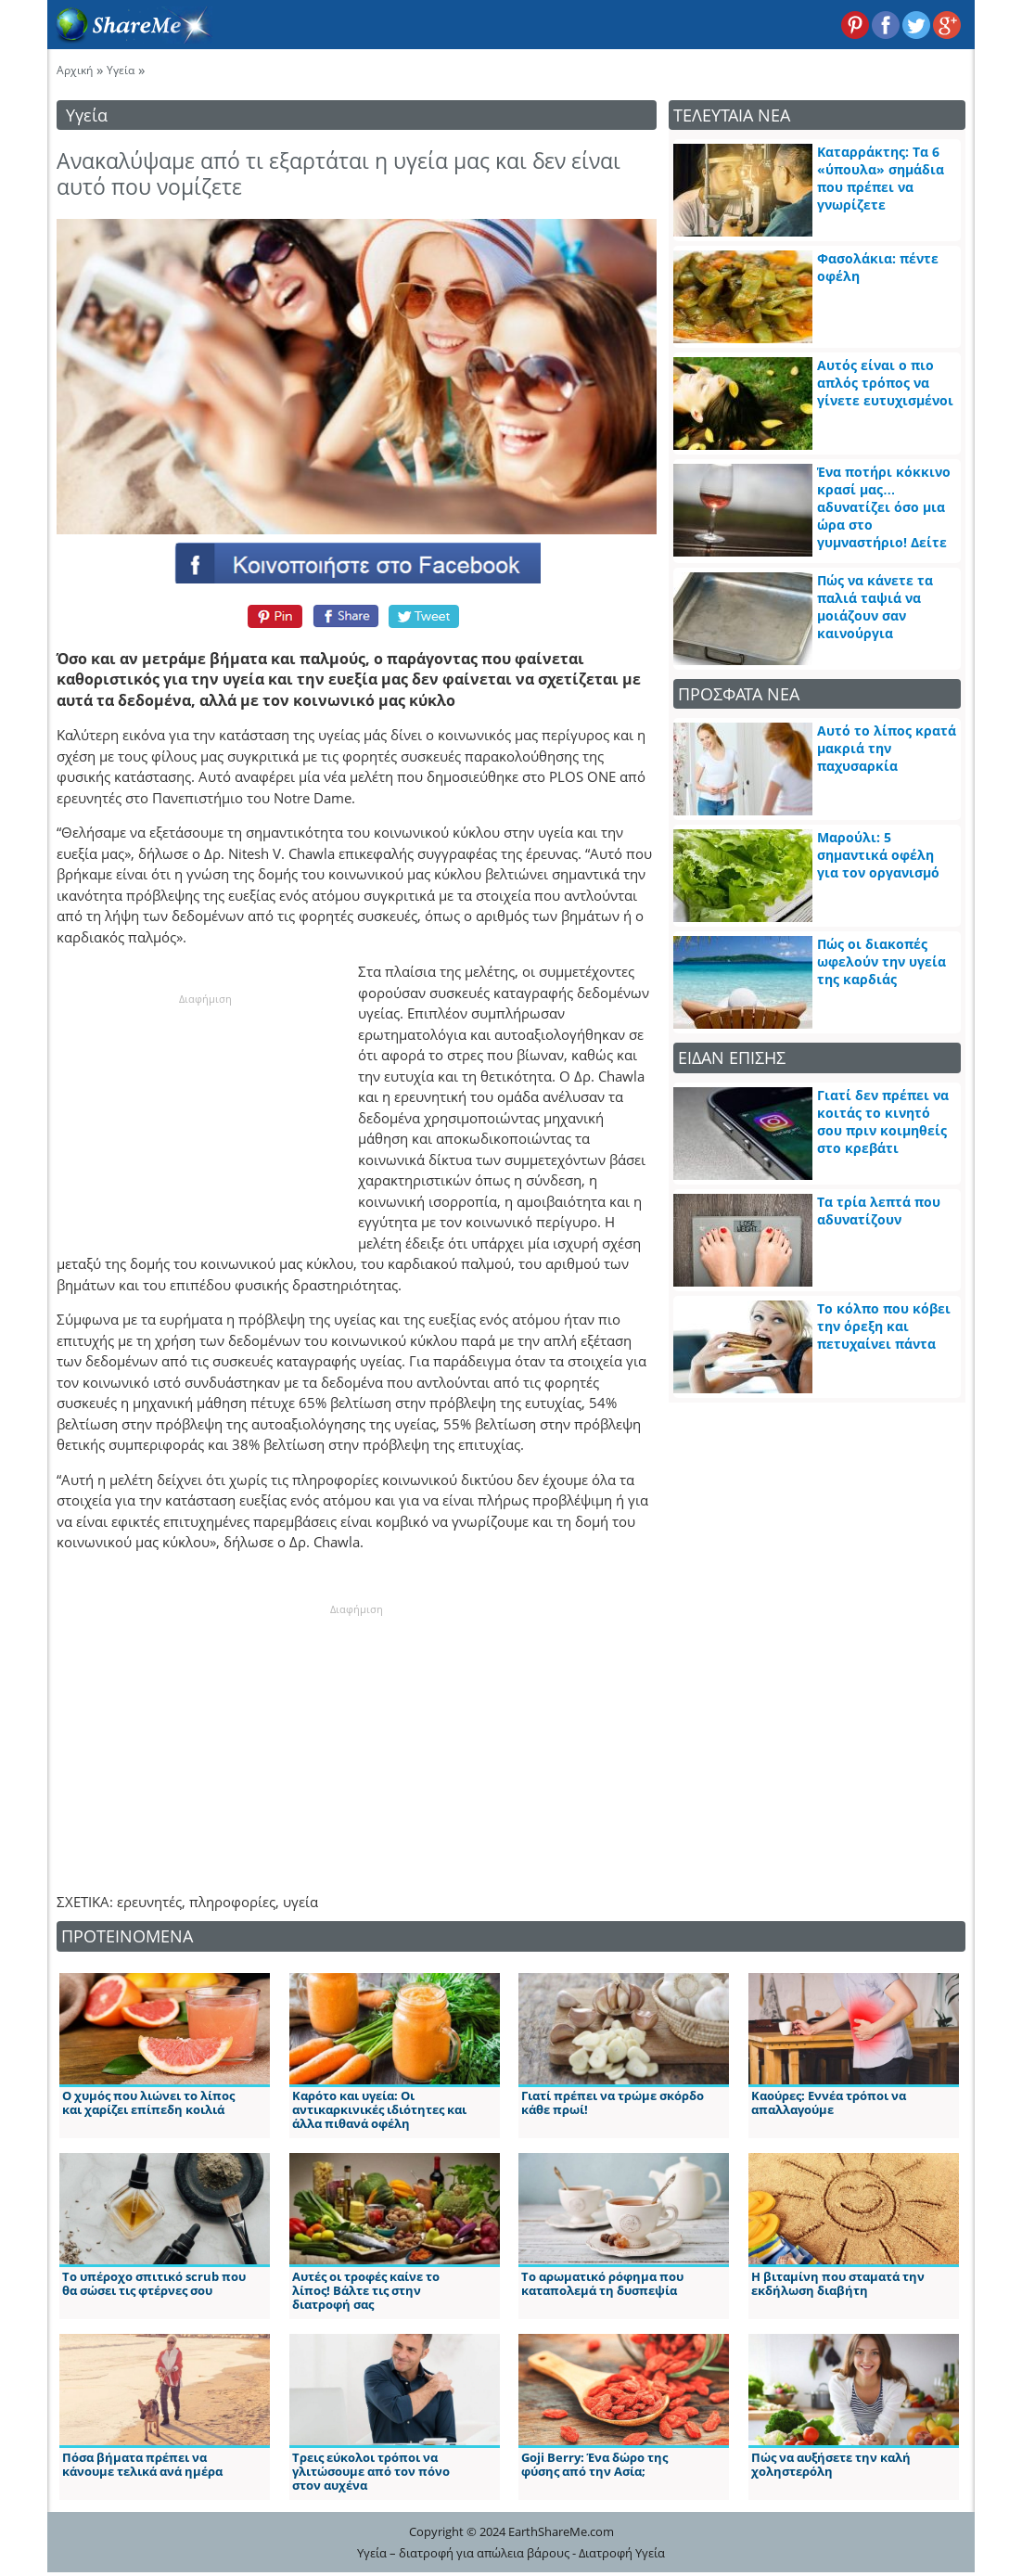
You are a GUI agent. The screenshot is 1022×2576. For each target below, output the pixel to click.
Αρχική (75, 70)
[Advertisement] (205, 1123)
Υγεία (120, 70)
